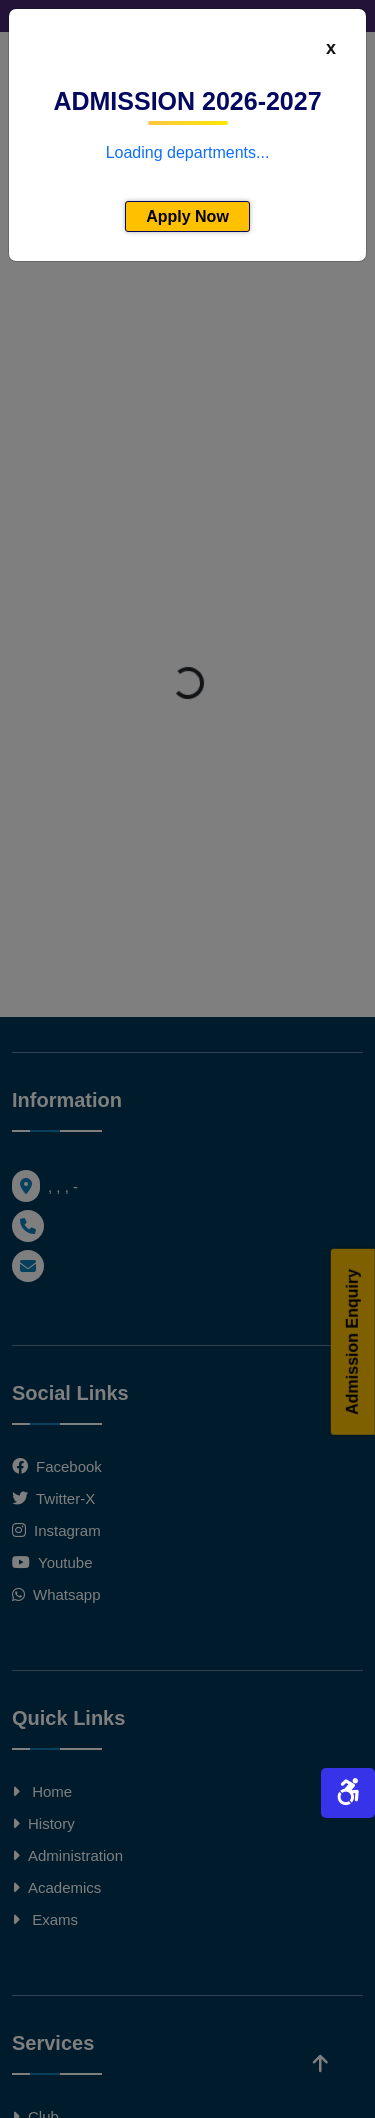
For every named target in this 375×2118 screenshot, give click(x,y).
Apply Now (187, 216)
